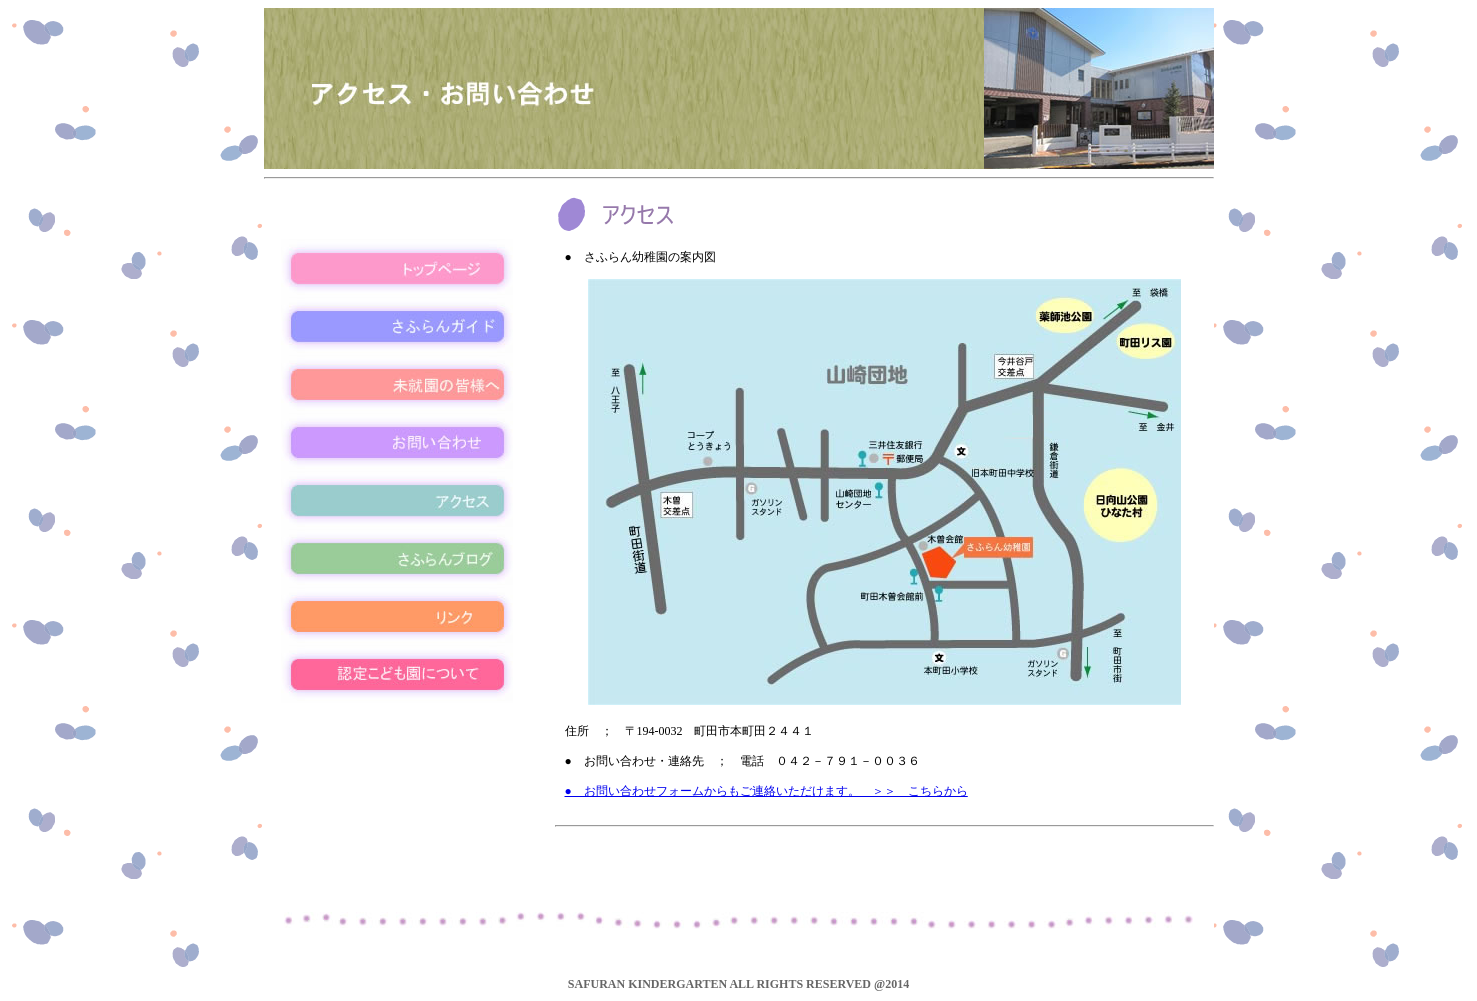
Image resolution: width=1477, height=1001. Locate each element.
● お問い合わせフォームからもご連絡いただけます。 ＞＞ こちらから (766, 791)
